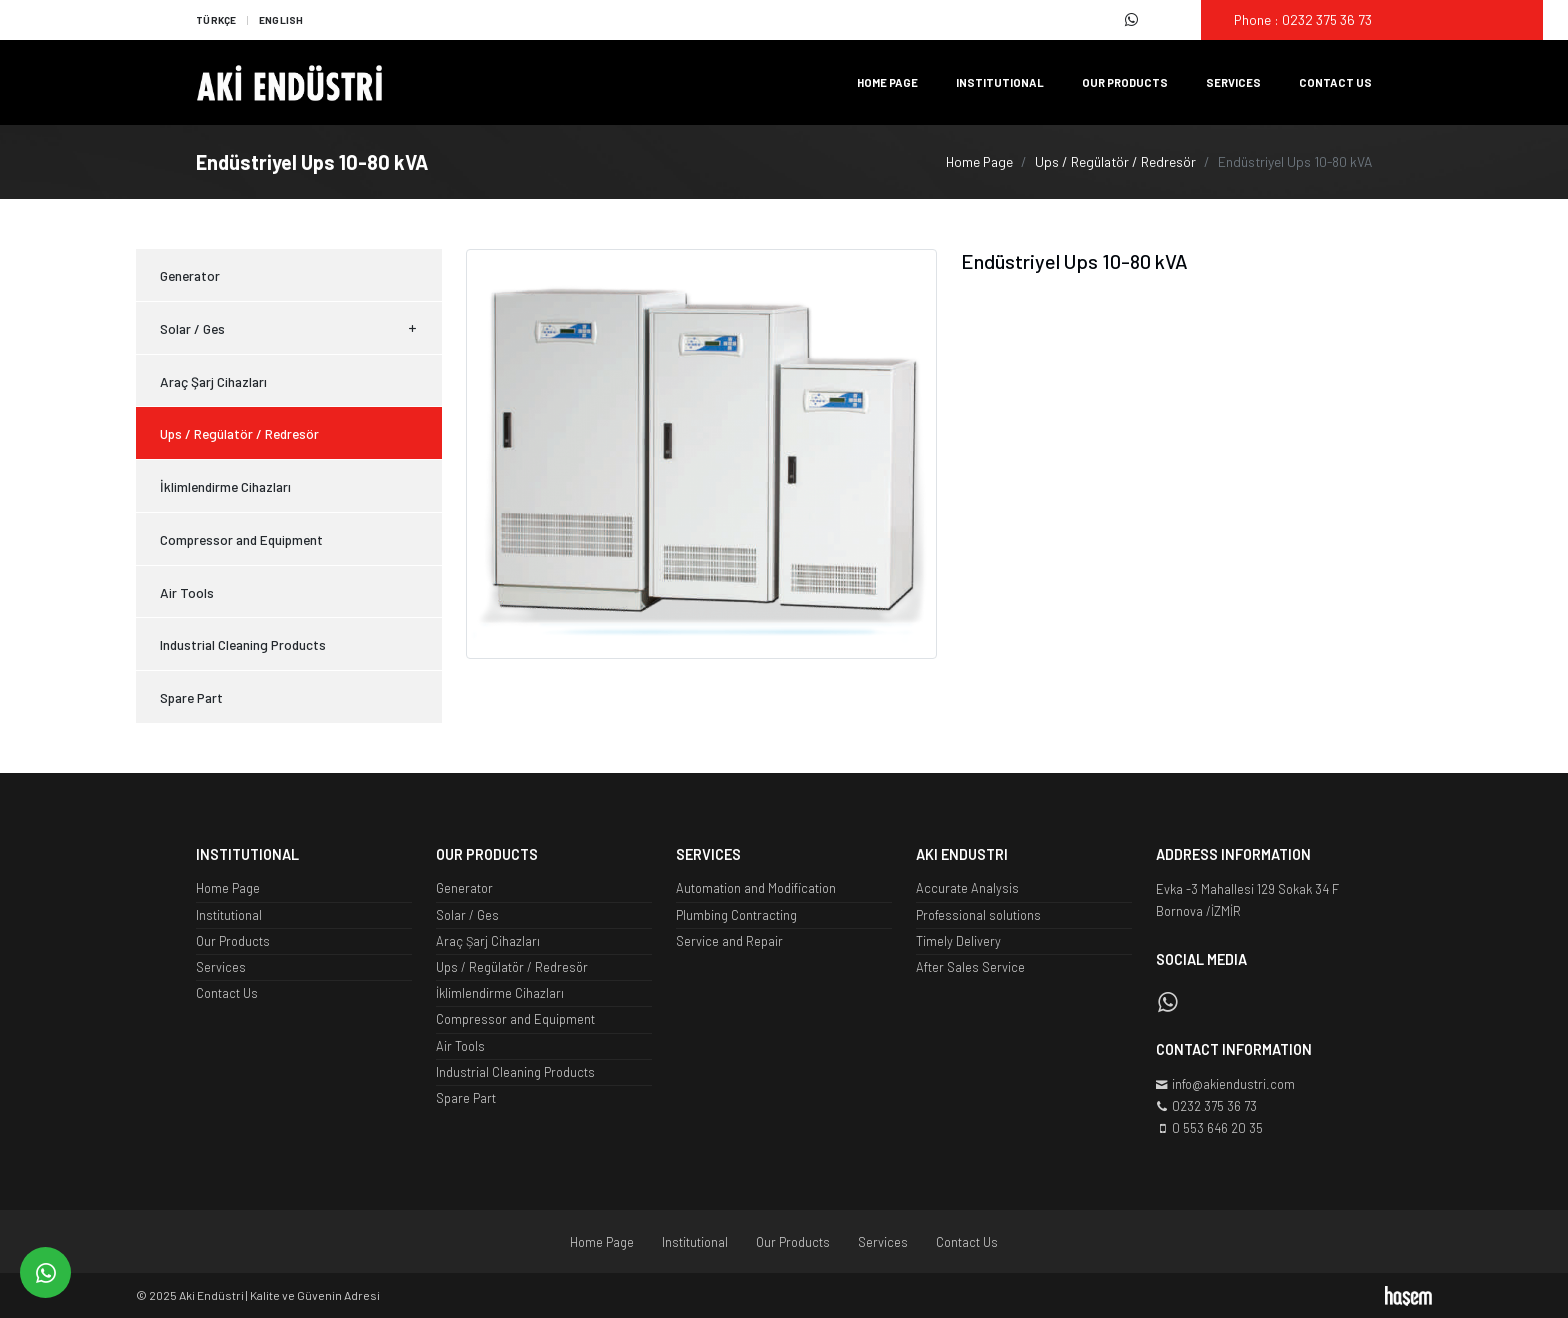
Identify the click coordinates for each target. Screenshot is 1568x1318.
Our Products (1125, 82)
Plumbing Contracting (736, 915)
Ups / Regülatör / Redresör (1115, 161)
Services (1233, 82)
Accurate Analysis (967, 888)
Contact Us (1335, 82)
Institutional (1000, 82)
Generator (190, 275)
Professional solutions (978, 915)
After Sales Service (970, 967)
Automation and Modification (756, 888)
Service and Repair (729, 941)
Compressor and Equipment (241, 539)
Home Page (887, 82)
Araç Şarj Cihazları (213, 381)
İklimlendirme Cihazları (225, 486)
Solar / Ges (289, 329)
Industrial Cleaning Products (243, 644)
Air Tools (187, 592)
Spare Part (191, 697)
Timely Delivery (958, 941)
